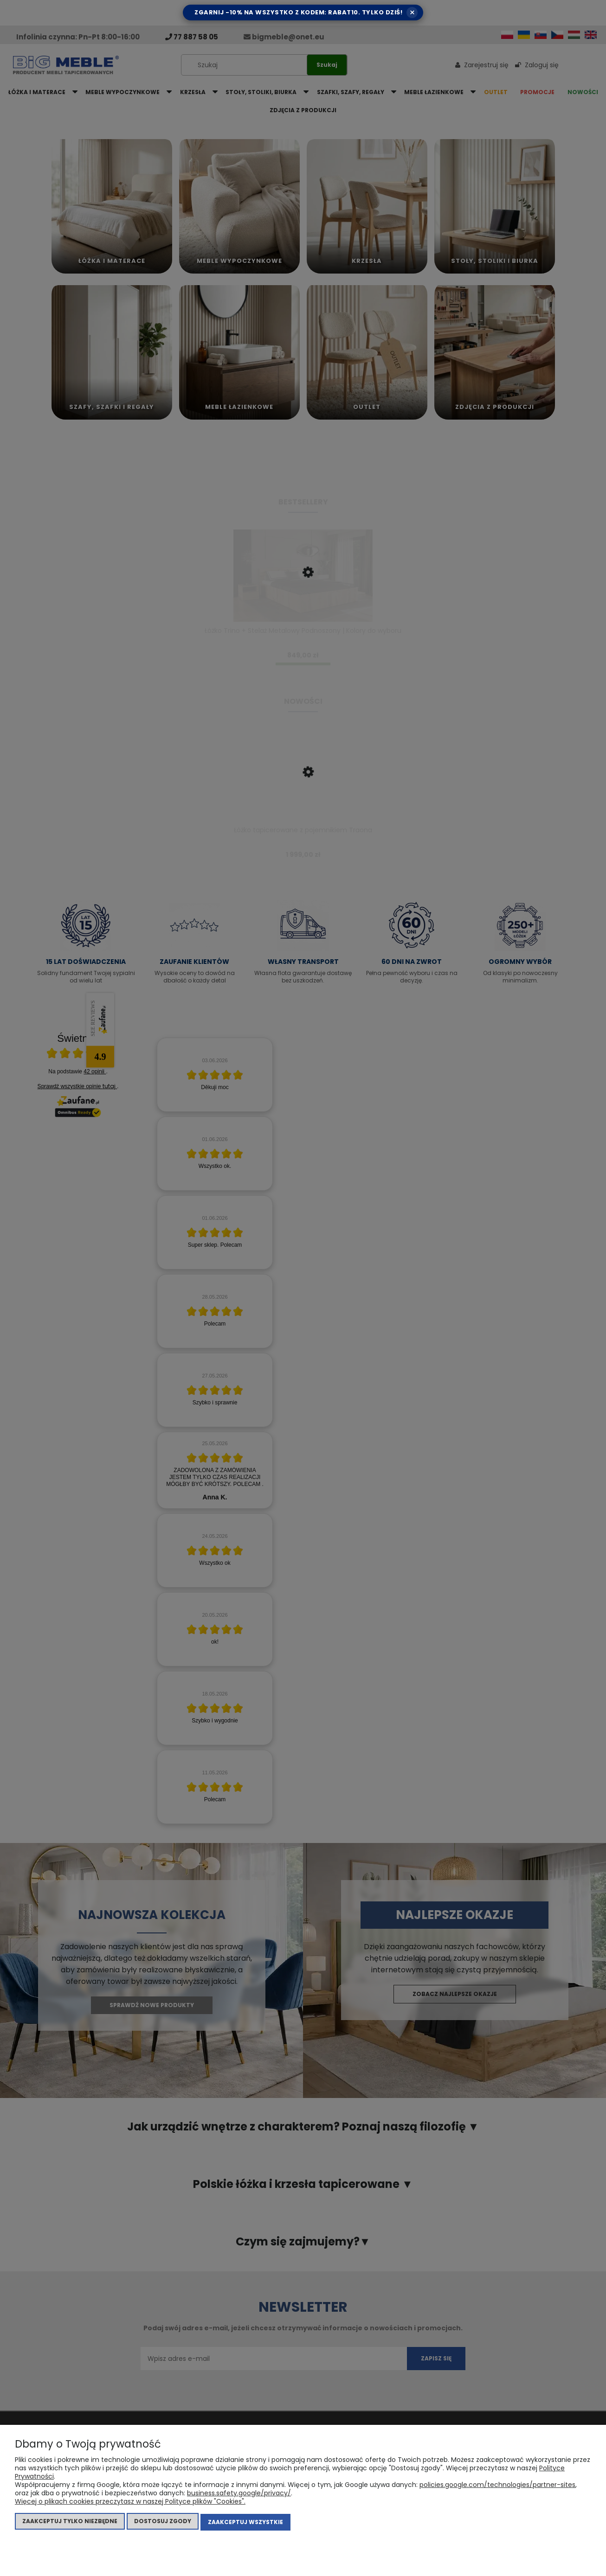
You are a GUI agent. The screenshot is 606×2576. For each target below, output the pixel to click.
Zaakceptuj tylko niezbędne (69, 2523)
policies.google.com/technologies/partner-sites (497, 2486)
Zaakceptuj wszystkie (245, 2523)
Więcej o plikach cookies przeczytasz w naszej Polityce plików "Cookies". (130, 2503)
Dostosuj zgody (162, 2523)
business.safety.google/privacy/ (239, 2494)
